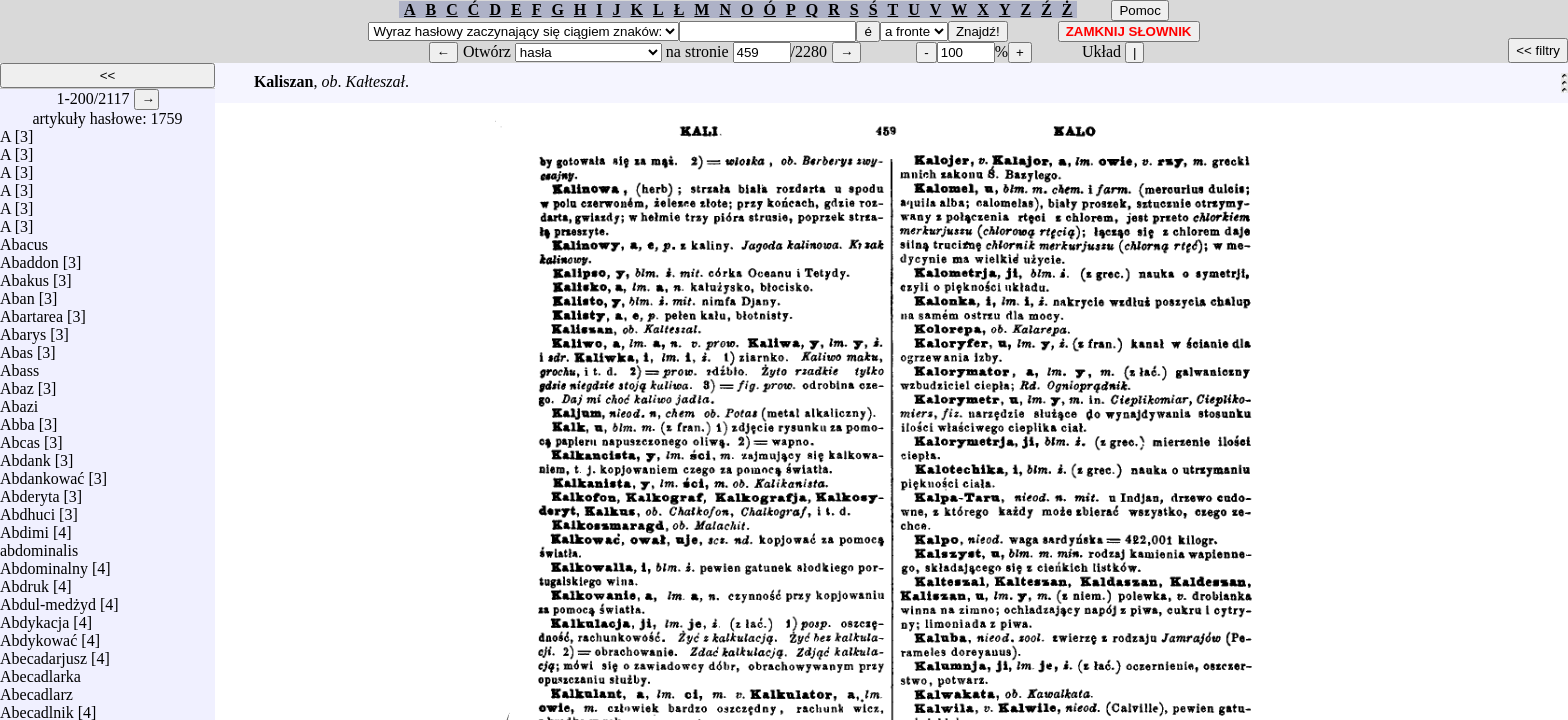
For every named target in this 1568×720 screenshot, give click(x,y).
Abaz (17, 383)
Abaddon (29, 257)
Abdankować (42, 473)
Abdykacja (34, 617)
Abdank (25, 455)
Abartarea (31, 311)
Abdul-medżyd (48, 599)
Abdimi (24, 527)
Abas (16, 347)
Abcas (20, 437)
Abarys (23, 329)
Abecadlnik (37, 707)
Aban (17, 293)
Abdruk (24, 581)
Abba (17, 419)
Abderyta (30, 491)
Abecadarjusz (43, 653)
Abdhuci (27, 509)
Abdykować (38, 635)
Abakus (24, 275)
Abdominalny (44, 563)
